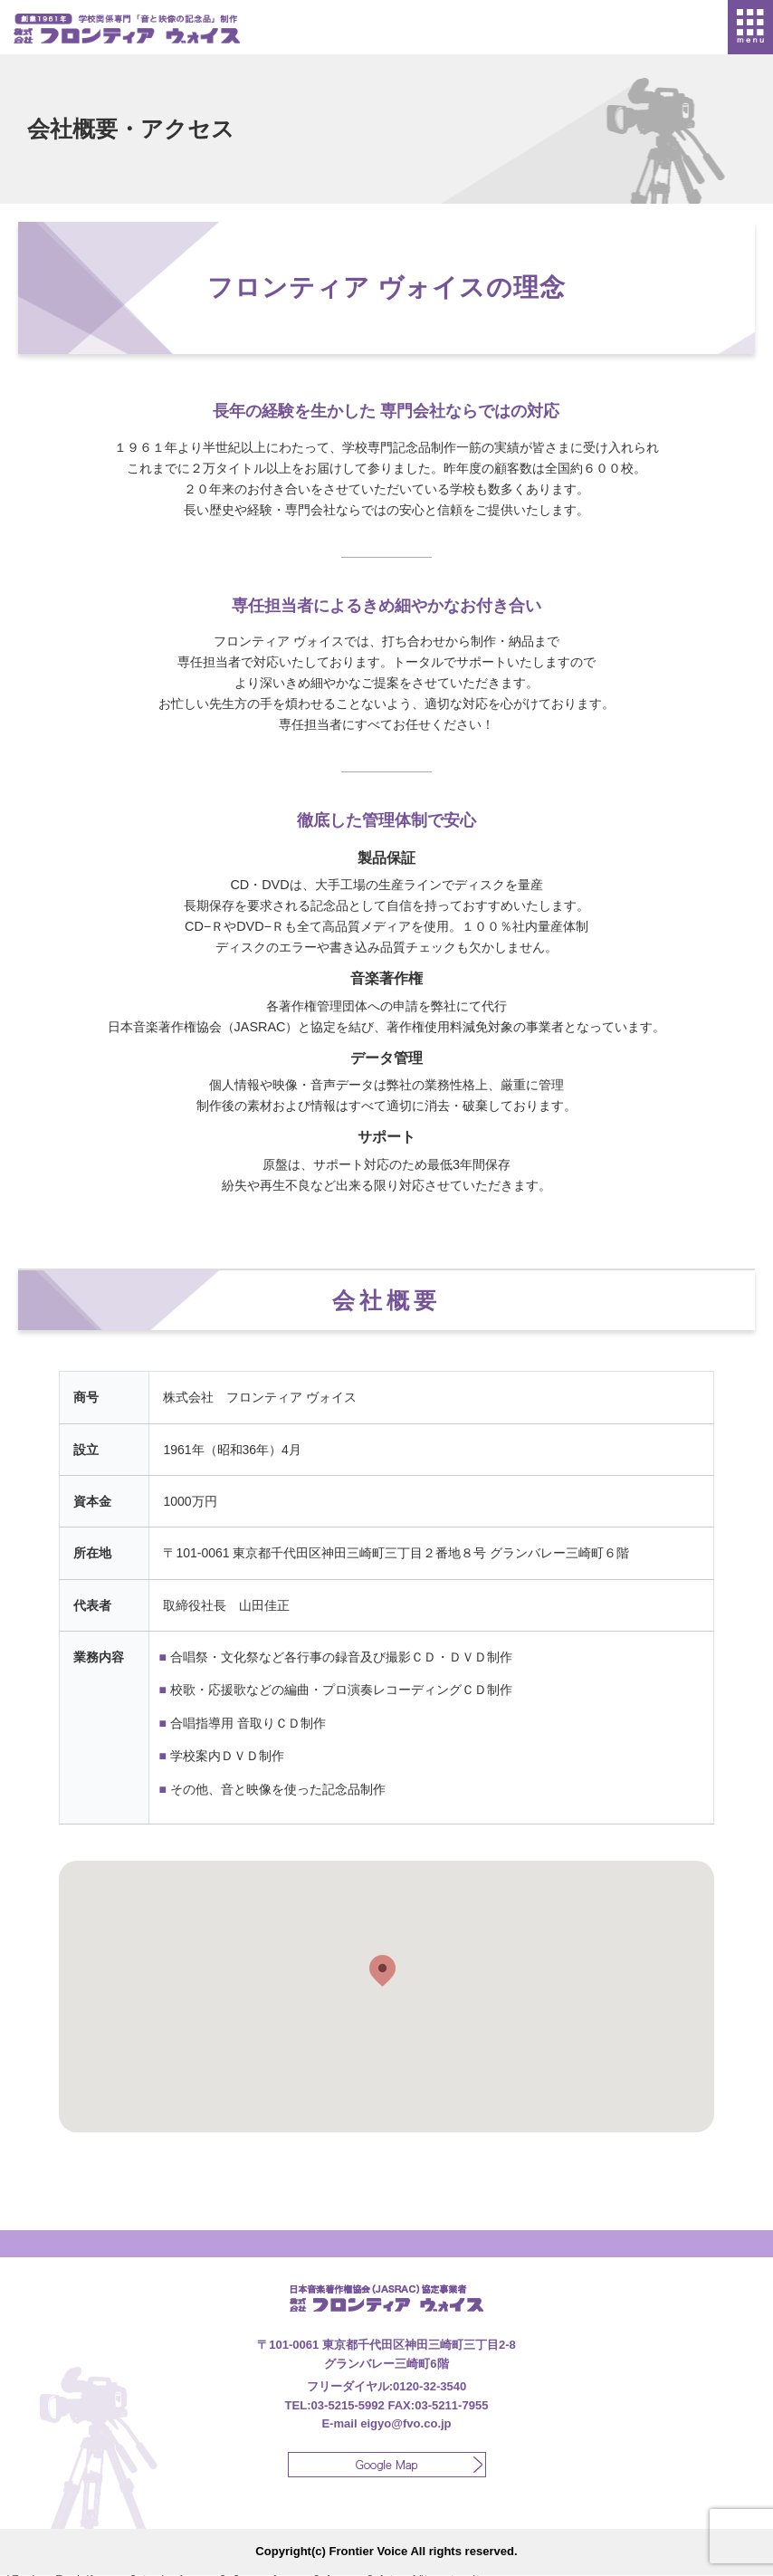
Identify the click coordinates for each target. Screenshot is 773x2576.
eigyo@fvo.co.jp (405, 2423)
